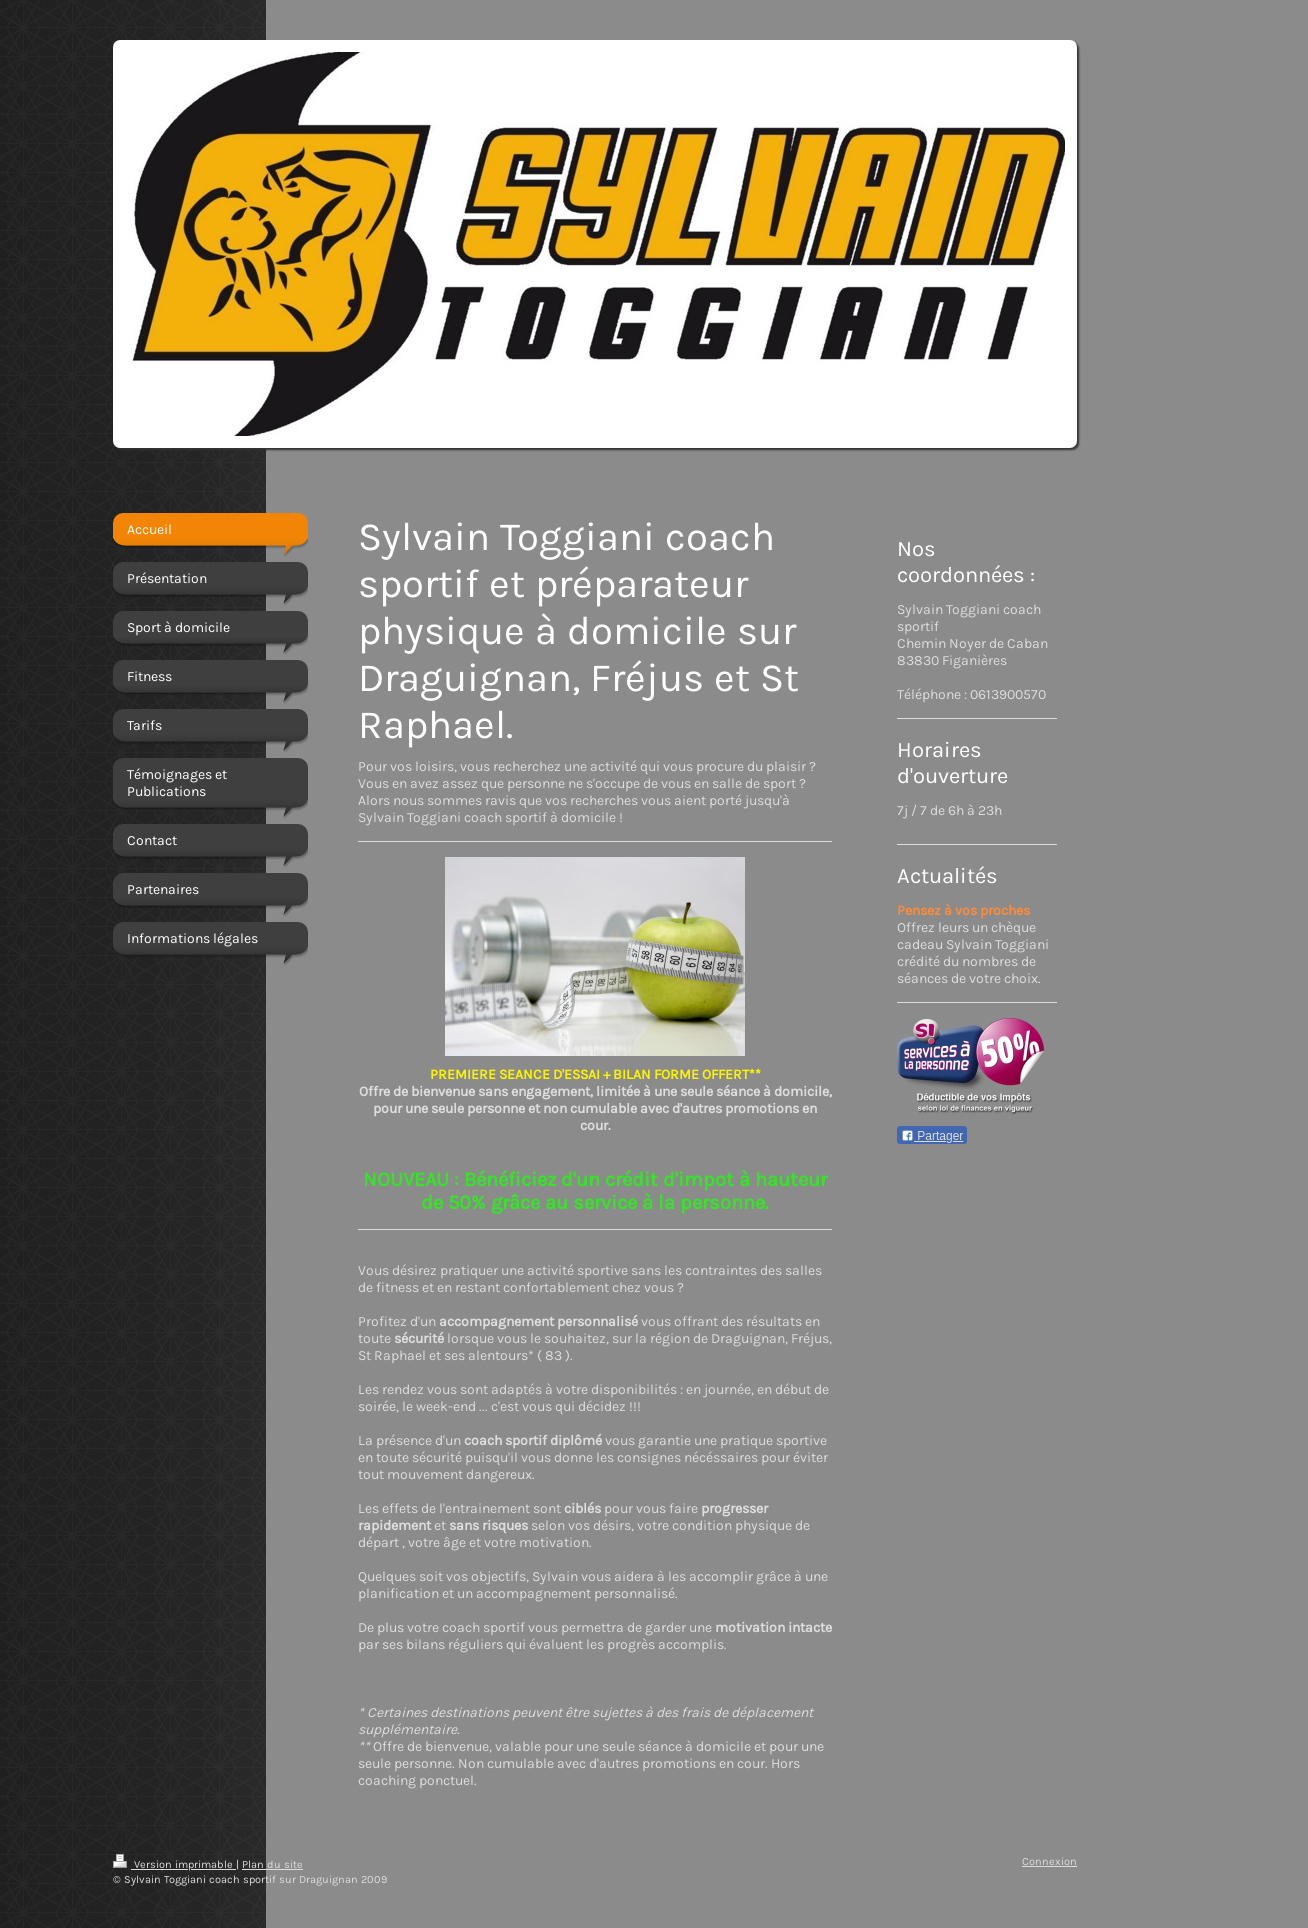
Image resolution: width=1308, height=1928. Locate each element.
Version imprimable (174, 1864)
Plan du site (272, 1864)
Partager (932, 1136)
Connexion (1049, 1861)
